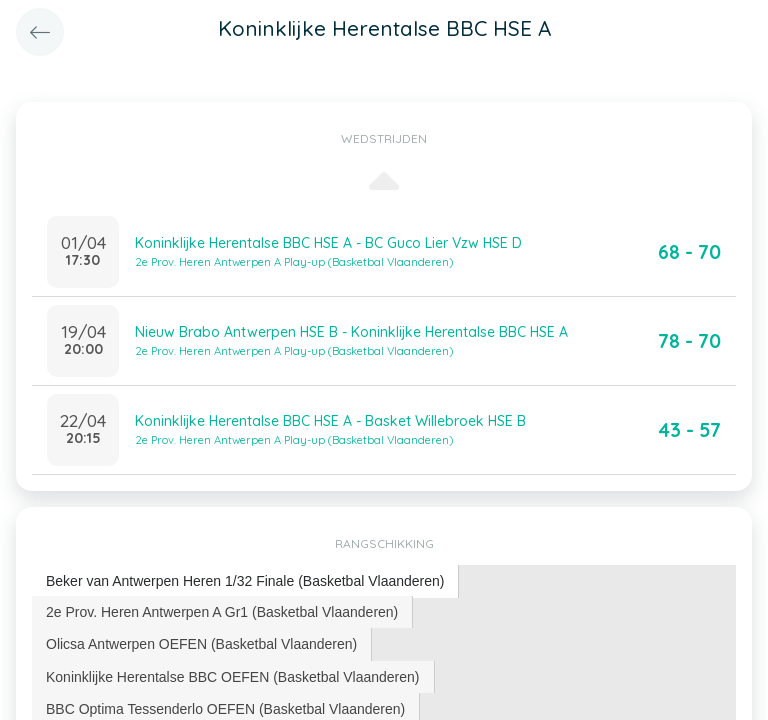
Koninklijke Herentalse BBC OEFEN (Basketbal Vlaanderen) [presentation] (233, 677)
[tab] (245, 581)
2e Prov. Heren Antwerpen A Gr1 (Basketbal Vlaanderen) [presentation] (222, 612)
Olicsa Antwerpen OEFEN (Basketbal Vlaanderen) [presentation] (201, 644)
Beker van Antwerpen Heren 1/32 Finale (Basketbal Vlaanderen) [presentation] (245, 581)
